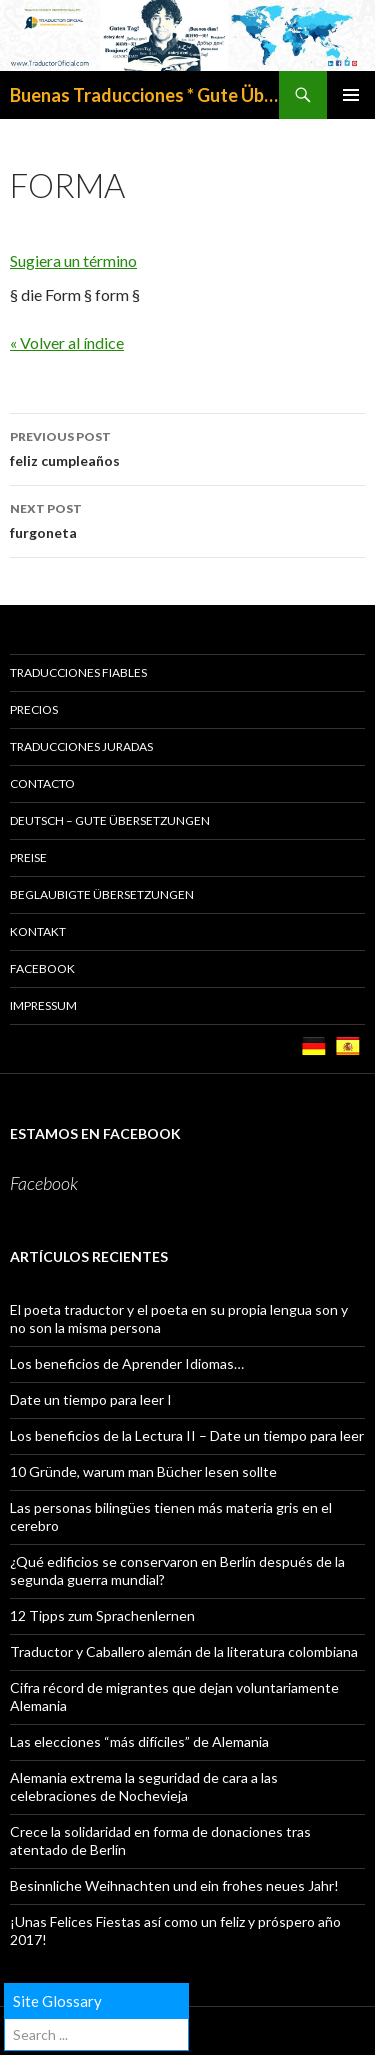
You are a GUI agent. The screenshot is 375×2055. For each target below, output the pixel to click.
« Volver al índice (67, 342)
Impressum (43, 1005)
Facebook (42, 968)
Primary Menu (351, 95)
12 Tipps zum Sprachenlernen (102, 1615)
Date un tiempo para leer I (91, 1399)
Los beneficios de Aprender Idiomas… (127, 1363)
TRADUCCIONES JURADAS (81, 746)
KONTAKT (38, 931)
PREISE (28, 857)
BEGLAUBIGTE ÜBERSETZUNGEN (102, 894)
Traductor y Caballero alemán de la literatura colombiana (184, 1651)
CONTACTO (42, 783)
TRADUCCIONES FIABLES (78, 672)
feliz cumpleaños (187, 447)
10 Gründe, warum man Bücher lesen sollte (143, 1471)
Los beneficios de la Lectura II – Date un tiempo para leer (187, 1435)
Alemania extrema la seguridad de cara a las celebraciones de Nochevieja (144, 1786)
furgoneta (187, 519)
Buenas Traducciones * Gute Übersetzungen (144, 95)
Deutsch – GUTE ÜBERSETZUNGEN (110, 820)
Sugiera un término (73, 260)
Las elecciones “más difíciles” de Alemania (139, 1741)
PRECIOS (34, 709)
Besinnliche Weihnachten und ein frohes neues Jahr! (174, 1885)
